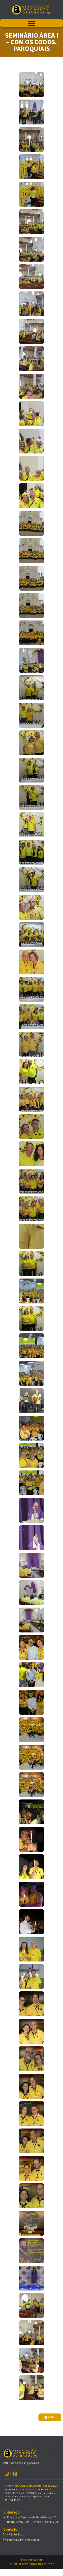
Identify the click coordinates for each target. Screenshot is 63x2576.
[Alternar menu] (31, 23)
